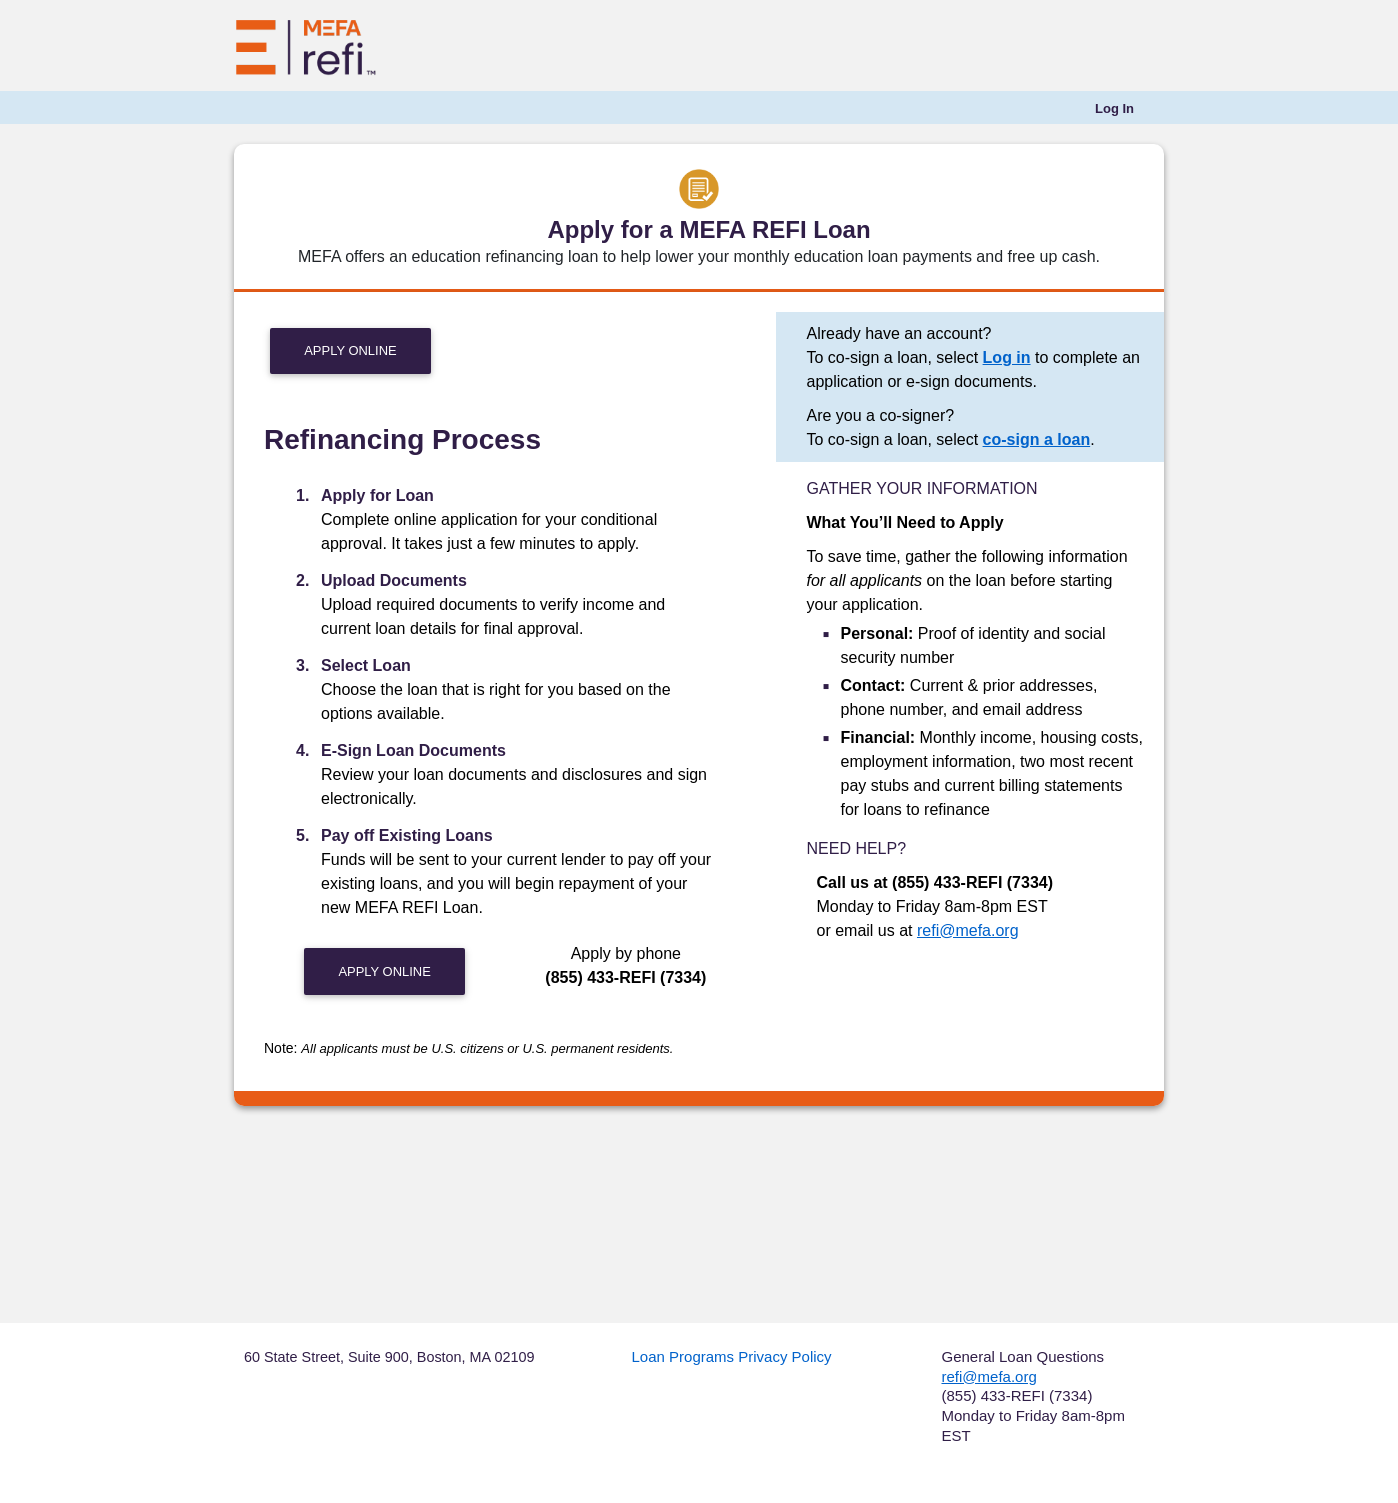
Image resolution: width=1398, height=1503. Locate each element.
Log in (1007, 357)
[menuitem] (1114, 109)
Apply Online (350, 350)
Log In (1114, 108)
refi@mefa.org (968, 930)
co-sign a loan (1037, 439)
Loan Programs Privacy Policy (732, 1356)
